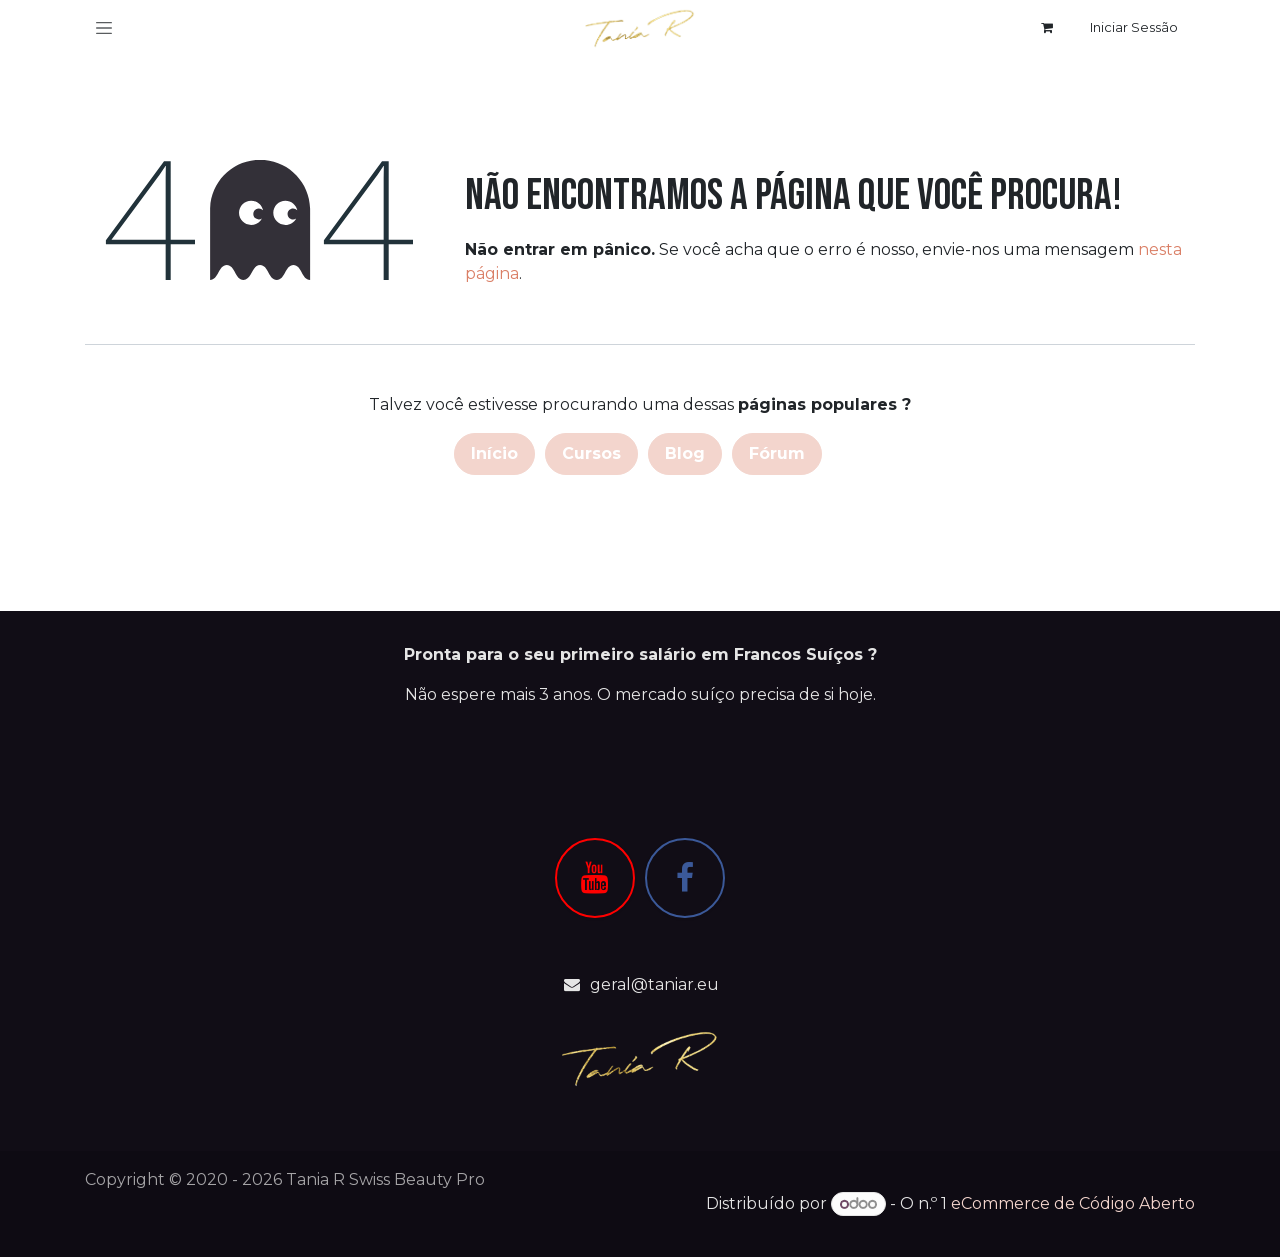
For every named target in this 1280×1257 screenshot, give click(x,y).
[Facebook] (685, 878)
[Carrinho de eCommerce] (1047, 28)
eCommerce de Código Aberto (1073, 1203)
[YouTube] (595, 878)
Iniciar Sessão (1134, 27)
